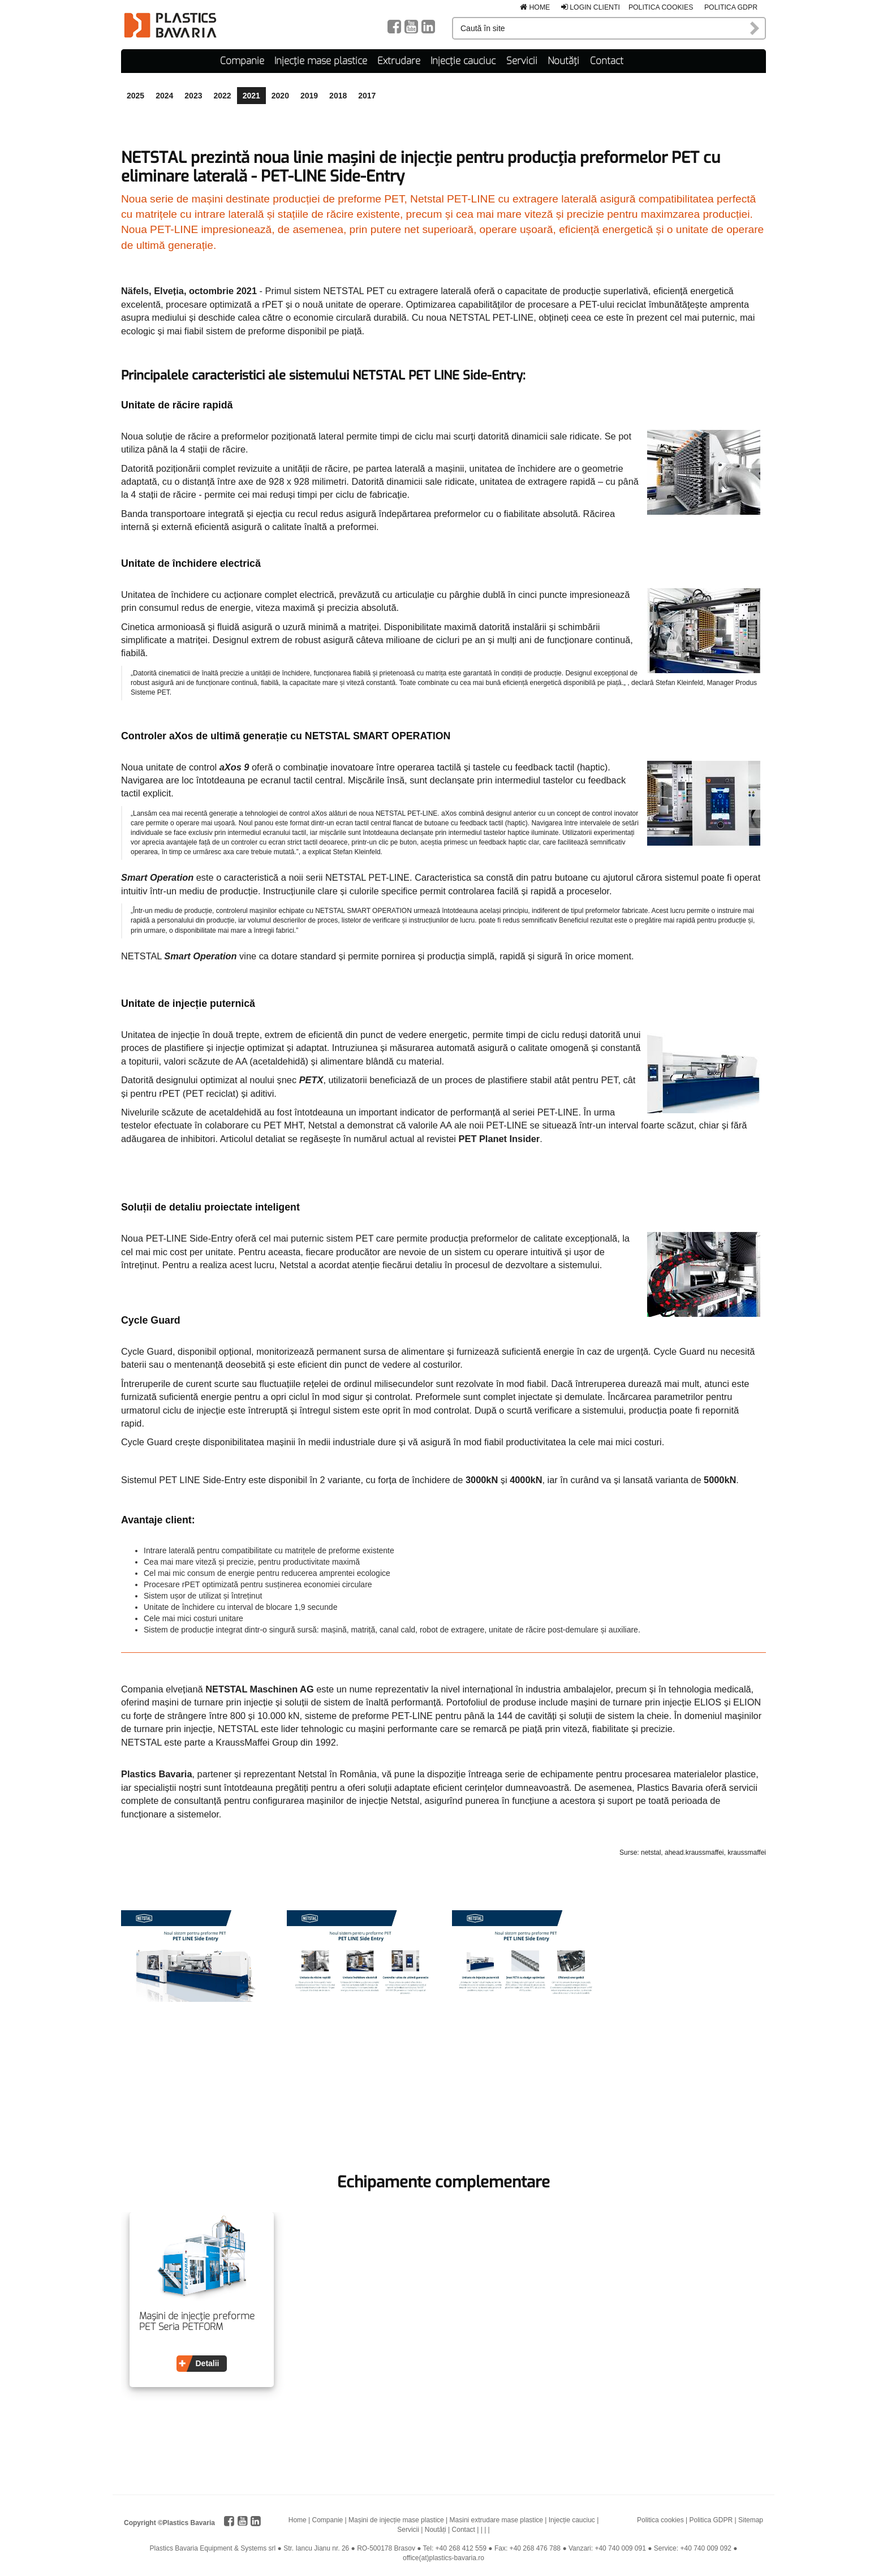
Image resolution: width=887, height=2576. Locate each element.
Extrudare (398, 59)
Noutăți (563, 59)
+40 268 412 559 (461, 2547)
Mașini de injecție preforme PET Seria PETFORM (197, 2320)
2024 (164, 93)
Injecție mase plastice (320, 59)
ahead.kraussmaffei (694, 1851)
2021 (251, 93)
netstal (651, 1851)
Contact (606, 59)
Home (535, 7)
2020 (280, 93)
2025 (135, 93)
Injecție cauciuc (463, 59)
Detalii (207, 2361)
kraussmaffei (746, 1851)
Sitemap (750, 2518)
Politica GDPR (730, 7)
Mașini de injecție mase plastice (396, 2518)
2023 (193, 93)
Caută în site (755, 28)
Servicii (521, 59)
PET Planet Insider (499, 1137)
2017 (367, 93)
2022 (222, 93)
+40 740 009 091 (620, 2547)
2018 (338, 93)
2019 (309, 93)
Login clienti (590, 7)
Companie (242, 59)
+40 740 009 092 (705, 2547)
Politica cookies (661, 7)
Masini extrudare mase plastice (496, 2518)
